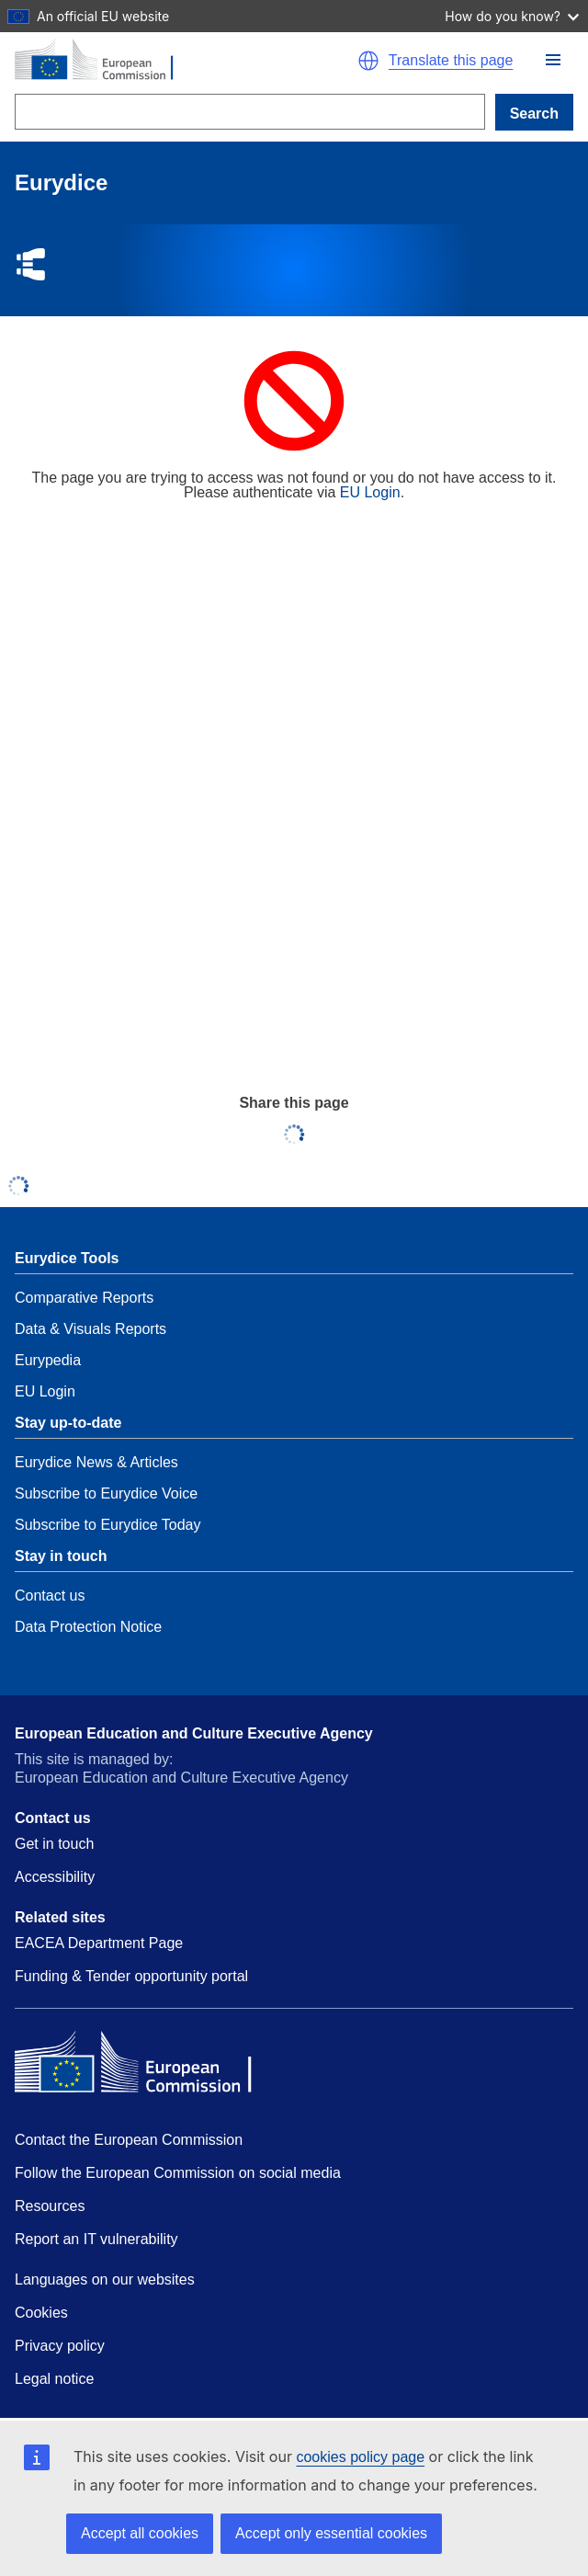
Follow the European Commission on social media (178, 2173)
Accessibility (55, 1877)
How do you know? (512, 16)
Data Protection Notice (88, 1627)
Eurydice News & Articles (96, 1462)
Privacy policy (60, 2346)
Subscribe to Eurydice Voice (106, 1493)
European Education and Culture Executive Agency (194, 1733)
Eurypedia (48, 1360)
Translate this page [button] (451, 60)
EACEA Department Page (99, 1943)
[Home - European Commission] (172, 61)
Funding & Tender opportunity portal (131, 1976)
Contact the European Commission (129, 2140)
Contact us (50, 1595)
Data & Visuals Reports (90, 1329)
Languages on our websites (105, 2279)
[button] (553, 60)
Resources (50, 2206)
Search (534, 113)
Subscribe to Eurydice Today (107, 1525)
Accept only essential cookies (331, 2533)
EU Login (370, 492)
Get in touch (54, 1844)
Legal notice (54, 2379)
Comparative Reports (84, 1297)
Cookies (41, 2312)
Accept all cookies (139, 2533)
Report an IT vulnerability (96, 2239)
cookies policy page (360, 2457)
